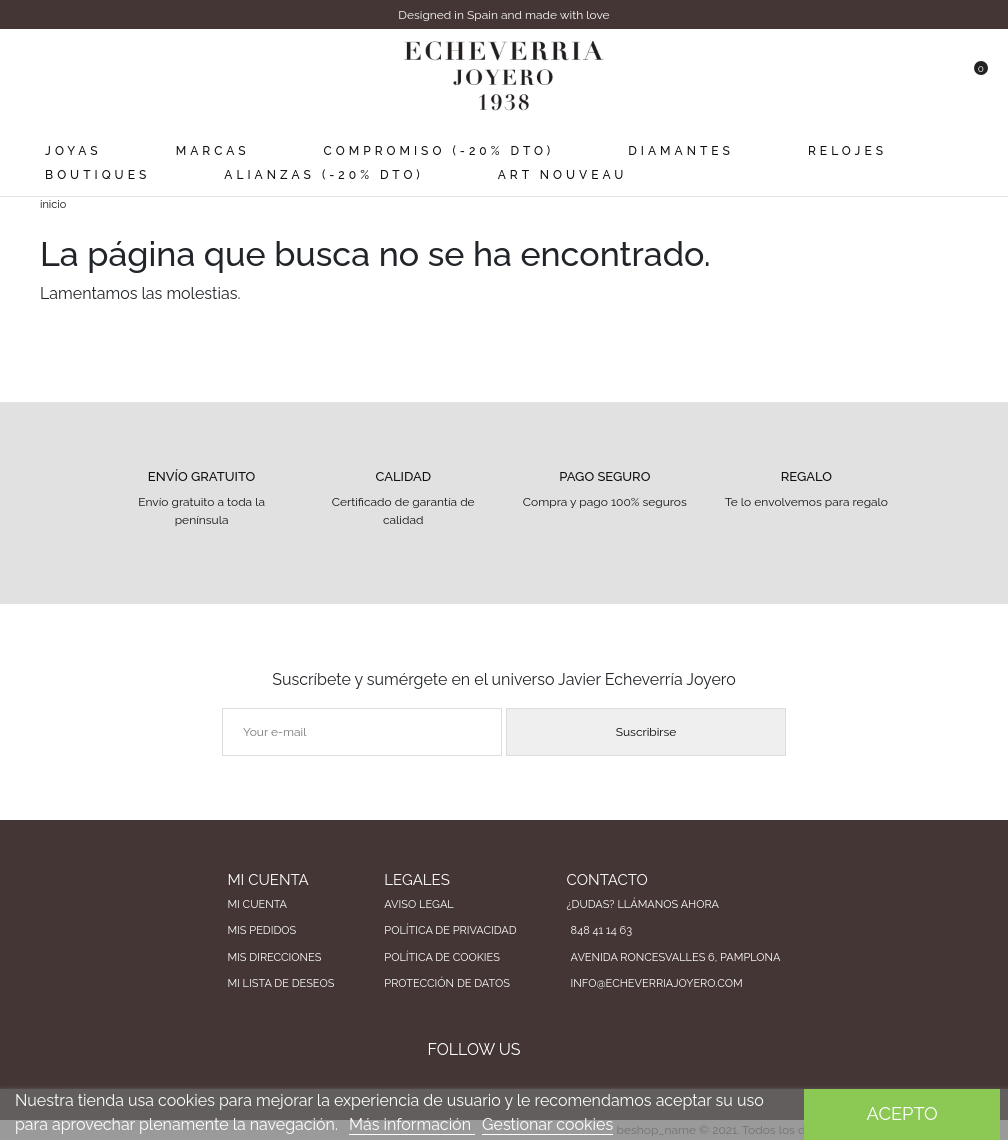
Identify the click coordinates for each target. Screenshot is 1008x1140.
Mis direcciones (274, 957)
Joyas (73, 151)
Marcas (213, 151)
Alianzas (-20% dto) (323, 175)
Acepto (902, 1113)
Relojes (847, 151)
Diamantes (681, 151)
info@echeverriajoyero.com (657, 983)
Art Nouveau (563, 175)
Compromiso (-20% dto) (439, 151)
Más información (412, 1124)
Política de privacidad (450, 930)
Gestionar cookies (547, 1124)
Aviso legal (418, 904)
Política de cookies (442, 957)
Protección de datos (447, 983)
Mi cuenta (257, 904)
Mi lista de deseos (280, 983)
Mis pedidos (261, 930)
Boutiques (97, 175)
